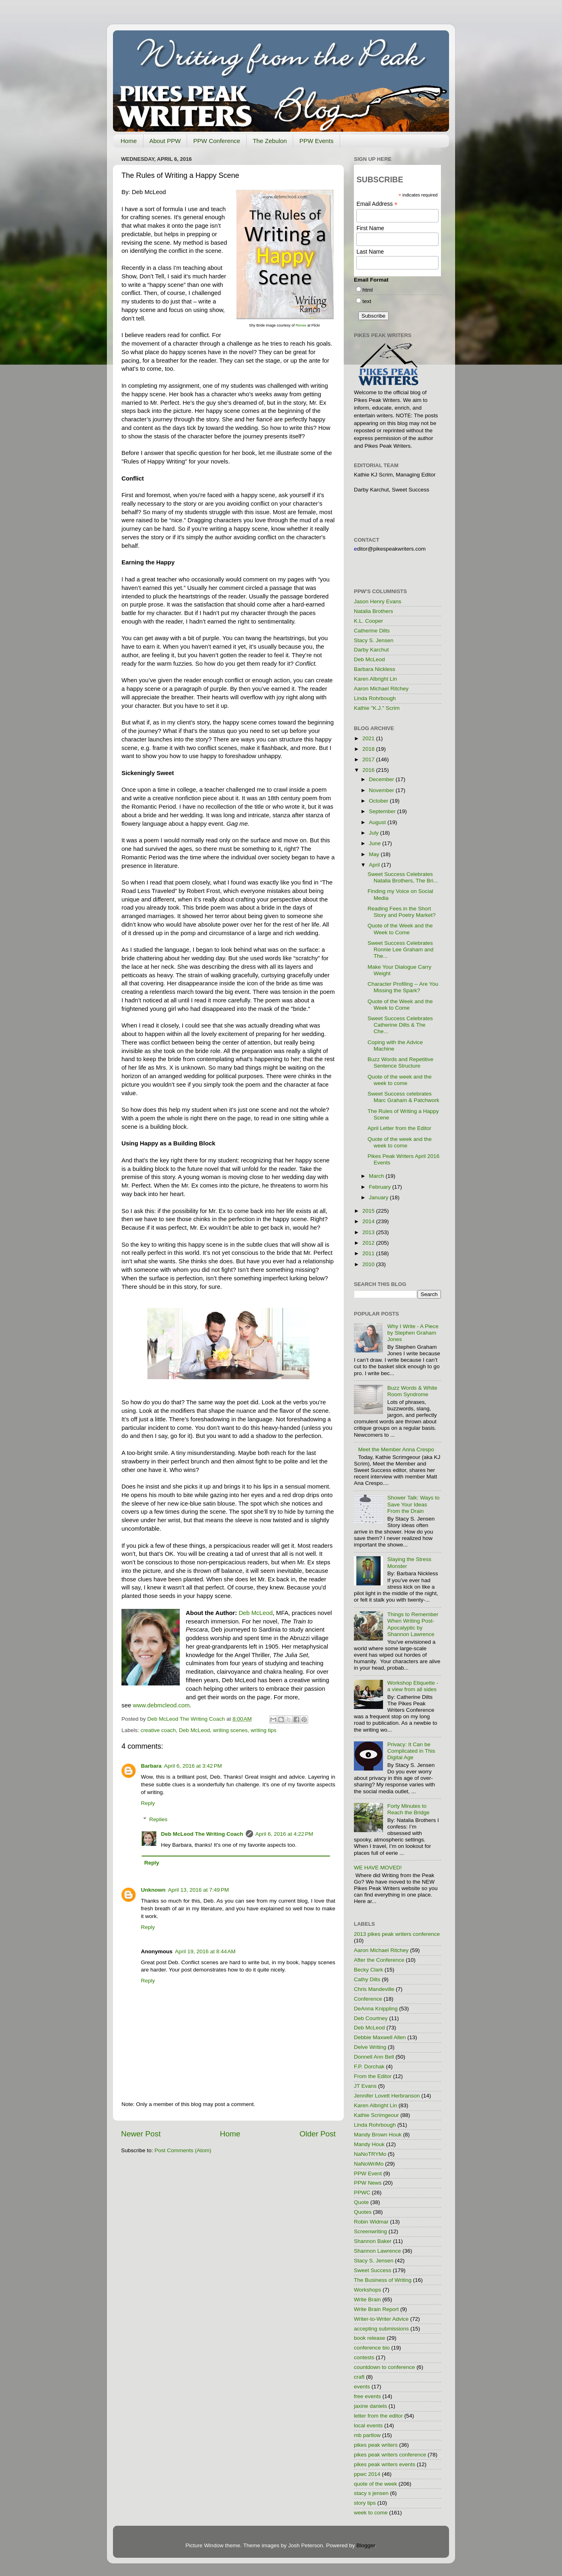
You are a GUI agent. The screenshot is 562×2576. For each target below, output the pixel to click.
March (377, 1176)
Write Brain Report (376, 2309)
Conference (368, 1999)
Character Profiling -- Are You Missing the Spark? (403, 987)
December (382, 779)
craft (359, 2377)
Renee (301, 325)
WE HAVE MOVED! (378, 1868)
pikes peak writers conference (390, 2455)
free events (367, 2396)
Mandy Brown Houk (378, 2135)
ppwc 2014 (367, 2474)
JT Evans (365, 2086)
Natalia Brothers (373, 611)
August (378, 822)
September (383, 811)
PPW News (367, 2183)
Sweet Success (372, 2270)
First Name (370, 228)
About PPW (165, 140)
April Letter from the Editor (400, 1128)
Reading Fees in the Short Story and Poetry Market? (402, 912)
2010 (369, 1264)
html (367, 290)
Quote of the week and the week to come (400, 1080)
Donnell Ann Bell (374, 2057)
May (375, 854)
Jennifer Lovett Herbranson (387, 2096)
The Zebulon (270, 140)
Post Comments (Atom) (183, 2150)
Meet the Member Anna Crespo (396, 1449)
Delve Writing (370, 2047)
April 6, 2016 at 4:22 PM (284, 1834)
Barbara (151, 1766)
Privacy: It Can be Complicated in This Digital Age (411, 1750)
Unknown (153, 1890)
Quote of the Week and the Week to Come (400, 929)
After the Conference (379, 1960)
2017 (369, 759)
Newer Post (141, 2134)
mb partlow (367, 2435)
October (379, 801)
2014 (369, 1221)
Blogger (365, 2545)
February (380, 1187)
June (375, 843)
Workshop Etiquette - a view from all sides (412, 1686)
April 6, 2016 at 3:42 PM (193, 1766)
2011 (369, 1253)
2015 (369, 1211)
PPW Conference (216, 140)
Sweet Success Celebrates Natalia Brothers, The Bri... (403, 877)
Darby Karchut (371, 650)
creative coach (158, 1730)
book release (369, 2338)
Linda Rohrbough (375, 698)
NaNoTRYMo (370, 2154)
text (366, 301)
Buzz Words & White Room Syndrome (412, 1391)
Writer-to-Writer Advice (381, 2319)
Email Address (377, 204)
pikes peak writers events (384, 2464)
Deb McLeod (194, 1730)
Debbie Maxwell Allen (380, 2037)
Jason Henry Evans (377, 601)
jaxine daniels (370, 2406)
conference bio (372, 2348)
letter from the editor (378, 2416)
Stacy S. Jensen (374, 640)
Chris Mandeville (374, 1989)
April (375, 865)
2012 (369, 1243)
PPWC (362, 2192)
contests (364, 2357)
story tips (365, 2503)
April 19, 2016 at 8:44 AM (205, 1951)
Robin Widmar (371, 2222)
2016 (369, 770)
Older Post (318, 2134)
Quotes (363, 2212)
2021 (369, 738)
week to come (370, 2513)
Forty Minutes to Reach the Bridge (408, 1809)
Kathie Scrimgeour (376, 2115)
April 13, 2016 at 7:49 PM (198, 1890)
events (362, 2387)
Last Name (370, 251)
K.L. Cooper (368, 621)
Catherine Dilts (372, 631)
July (374, 833)
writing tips (264, 1730)
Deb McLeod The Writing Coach (202, 1834)
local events (368, 2425)
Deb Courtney (370, 2018)
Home (129, 140)
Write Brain (367, 2299)
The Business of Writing (382, 2280)
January (379, 1197)
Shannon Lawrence (377, 2251)
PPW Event (368, 2173)
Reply (148, 1803)
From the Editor (373, 2076)
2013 (369, 1232)
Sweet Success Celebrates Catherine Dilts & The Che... (400, 1024)
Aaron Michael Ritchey (381, 689)
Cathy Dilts (367, 1979)
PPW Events (316, 140)
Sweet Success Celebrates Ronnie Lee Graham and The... (401, 949)
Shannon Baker (373, 2241)
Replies (158, 1819)
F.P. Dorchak (369, 2066)
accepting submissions (381, 2329)
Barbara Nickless (374, 669)
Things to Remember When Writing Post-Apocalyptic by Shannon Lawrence (412, 1624)
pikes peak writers (376, 2445)
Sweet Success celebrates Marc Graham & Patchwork (403, 1097)
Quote (361, 2202)
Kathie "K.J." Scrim (377, 708)
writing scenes (230, 1730)
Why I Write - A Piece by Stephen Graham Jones (413, 1332)
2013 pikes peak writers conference (397, 1934)
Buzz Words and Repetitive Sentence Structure (401, 1062)
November (382, 790)
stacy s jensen (371, 2493)
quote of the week (375, 2484)
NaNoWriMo (368, 2164)
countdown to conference (384, 2367)
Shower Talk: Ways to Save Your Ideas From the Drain (413, 1504)
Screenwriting (370, 2231)
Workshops (367, 2290)
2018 (369, 749)
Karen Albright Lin (375, 679)
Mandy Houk (369, 2144)
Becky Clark (368, 1970)
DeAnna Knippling (376, 2009)
